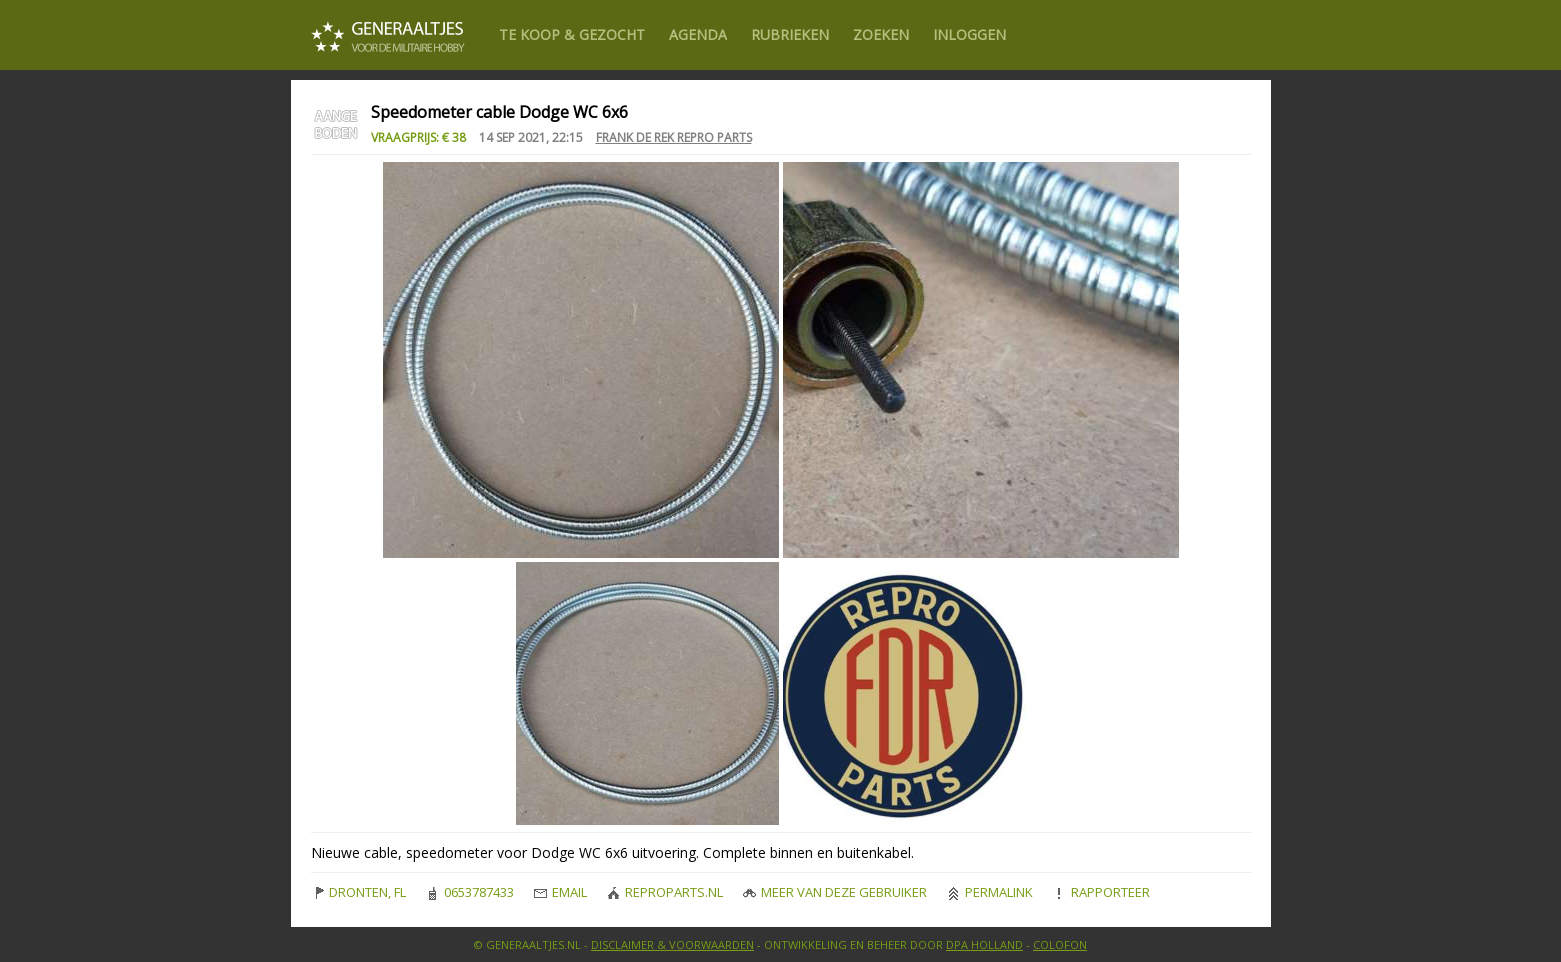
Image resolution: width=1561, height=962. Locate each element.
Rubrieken (790, 34)
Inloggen (969, 34)
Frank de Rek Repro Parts (674, 137)
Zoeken (881, 34)
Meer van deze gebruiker (835, 892)
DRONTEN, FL (358, 892)
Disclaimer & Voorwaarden (672, 944)
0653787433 (470, 892)
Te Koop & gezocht (572, 34)
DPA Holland (984, 944)
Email (560, 892)
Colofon (1060, 944)
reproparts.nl (665, 892)
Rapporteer (1101, 892)
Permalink (990, 892)
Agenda (698, 34)
